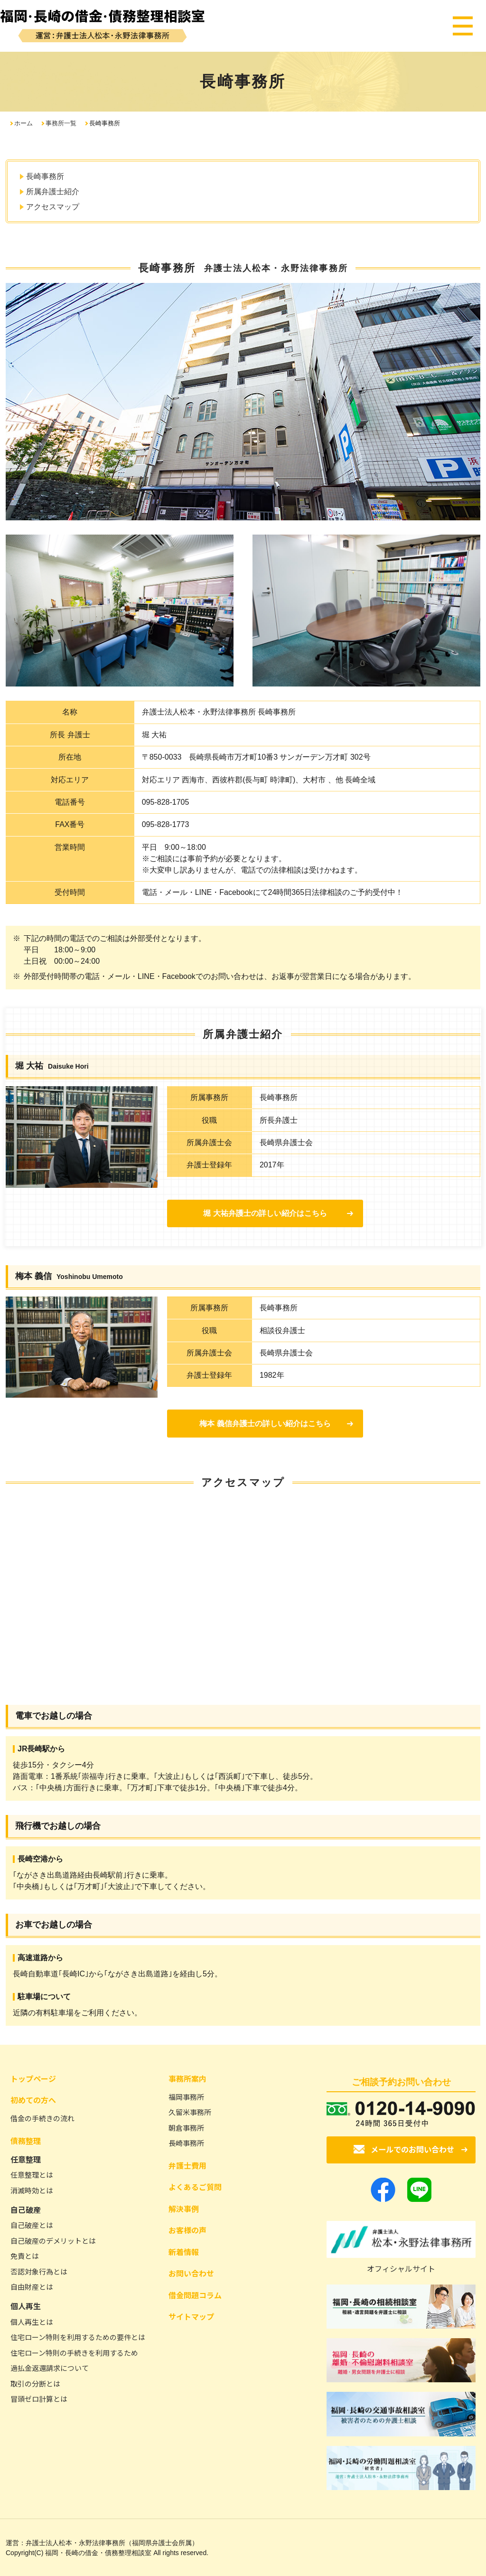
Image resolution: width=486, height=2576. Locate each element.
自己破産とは (31, 2225)
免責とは (24, 2256)
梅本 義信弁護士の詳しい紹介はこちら (261, 1424)
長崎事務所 (45, 176)
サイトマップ (191, 2316)
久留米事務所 (189, 2112)
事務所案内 (187, 2078)
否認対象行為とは (38, 2271)
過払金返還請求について (49, 2368)
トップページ (33, 2078)
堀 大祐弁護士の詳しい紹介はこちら (262, 1213)
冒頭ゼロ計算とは (38, 2399)
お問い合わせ (191, 2273)
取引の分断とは (35, 2383)
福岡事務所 (186, 2096)
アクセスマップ (52, 207)
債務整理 (25, 2140)
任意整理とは (31, 2175)
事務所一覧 (61, 123)
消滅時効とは (31, 2190)
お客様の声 (187, 2230)
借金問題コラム (195, 2294)
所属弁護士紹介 (52, 192)
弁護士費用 (187, 2165)
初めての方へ (33, 2100)
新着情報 (183, 2251)
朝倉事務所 (186, 2127)
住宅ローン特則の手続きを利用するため (74, 2352)
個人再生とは (31, 2321)
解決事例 (183, 2208)
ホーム (23, 123)
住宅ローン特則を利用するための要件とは (77, 2337)
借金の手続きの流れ (42, 2118)
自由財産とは (31, 2287)
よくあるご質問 (195, 2186)
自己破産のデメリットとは (53, 2240)
